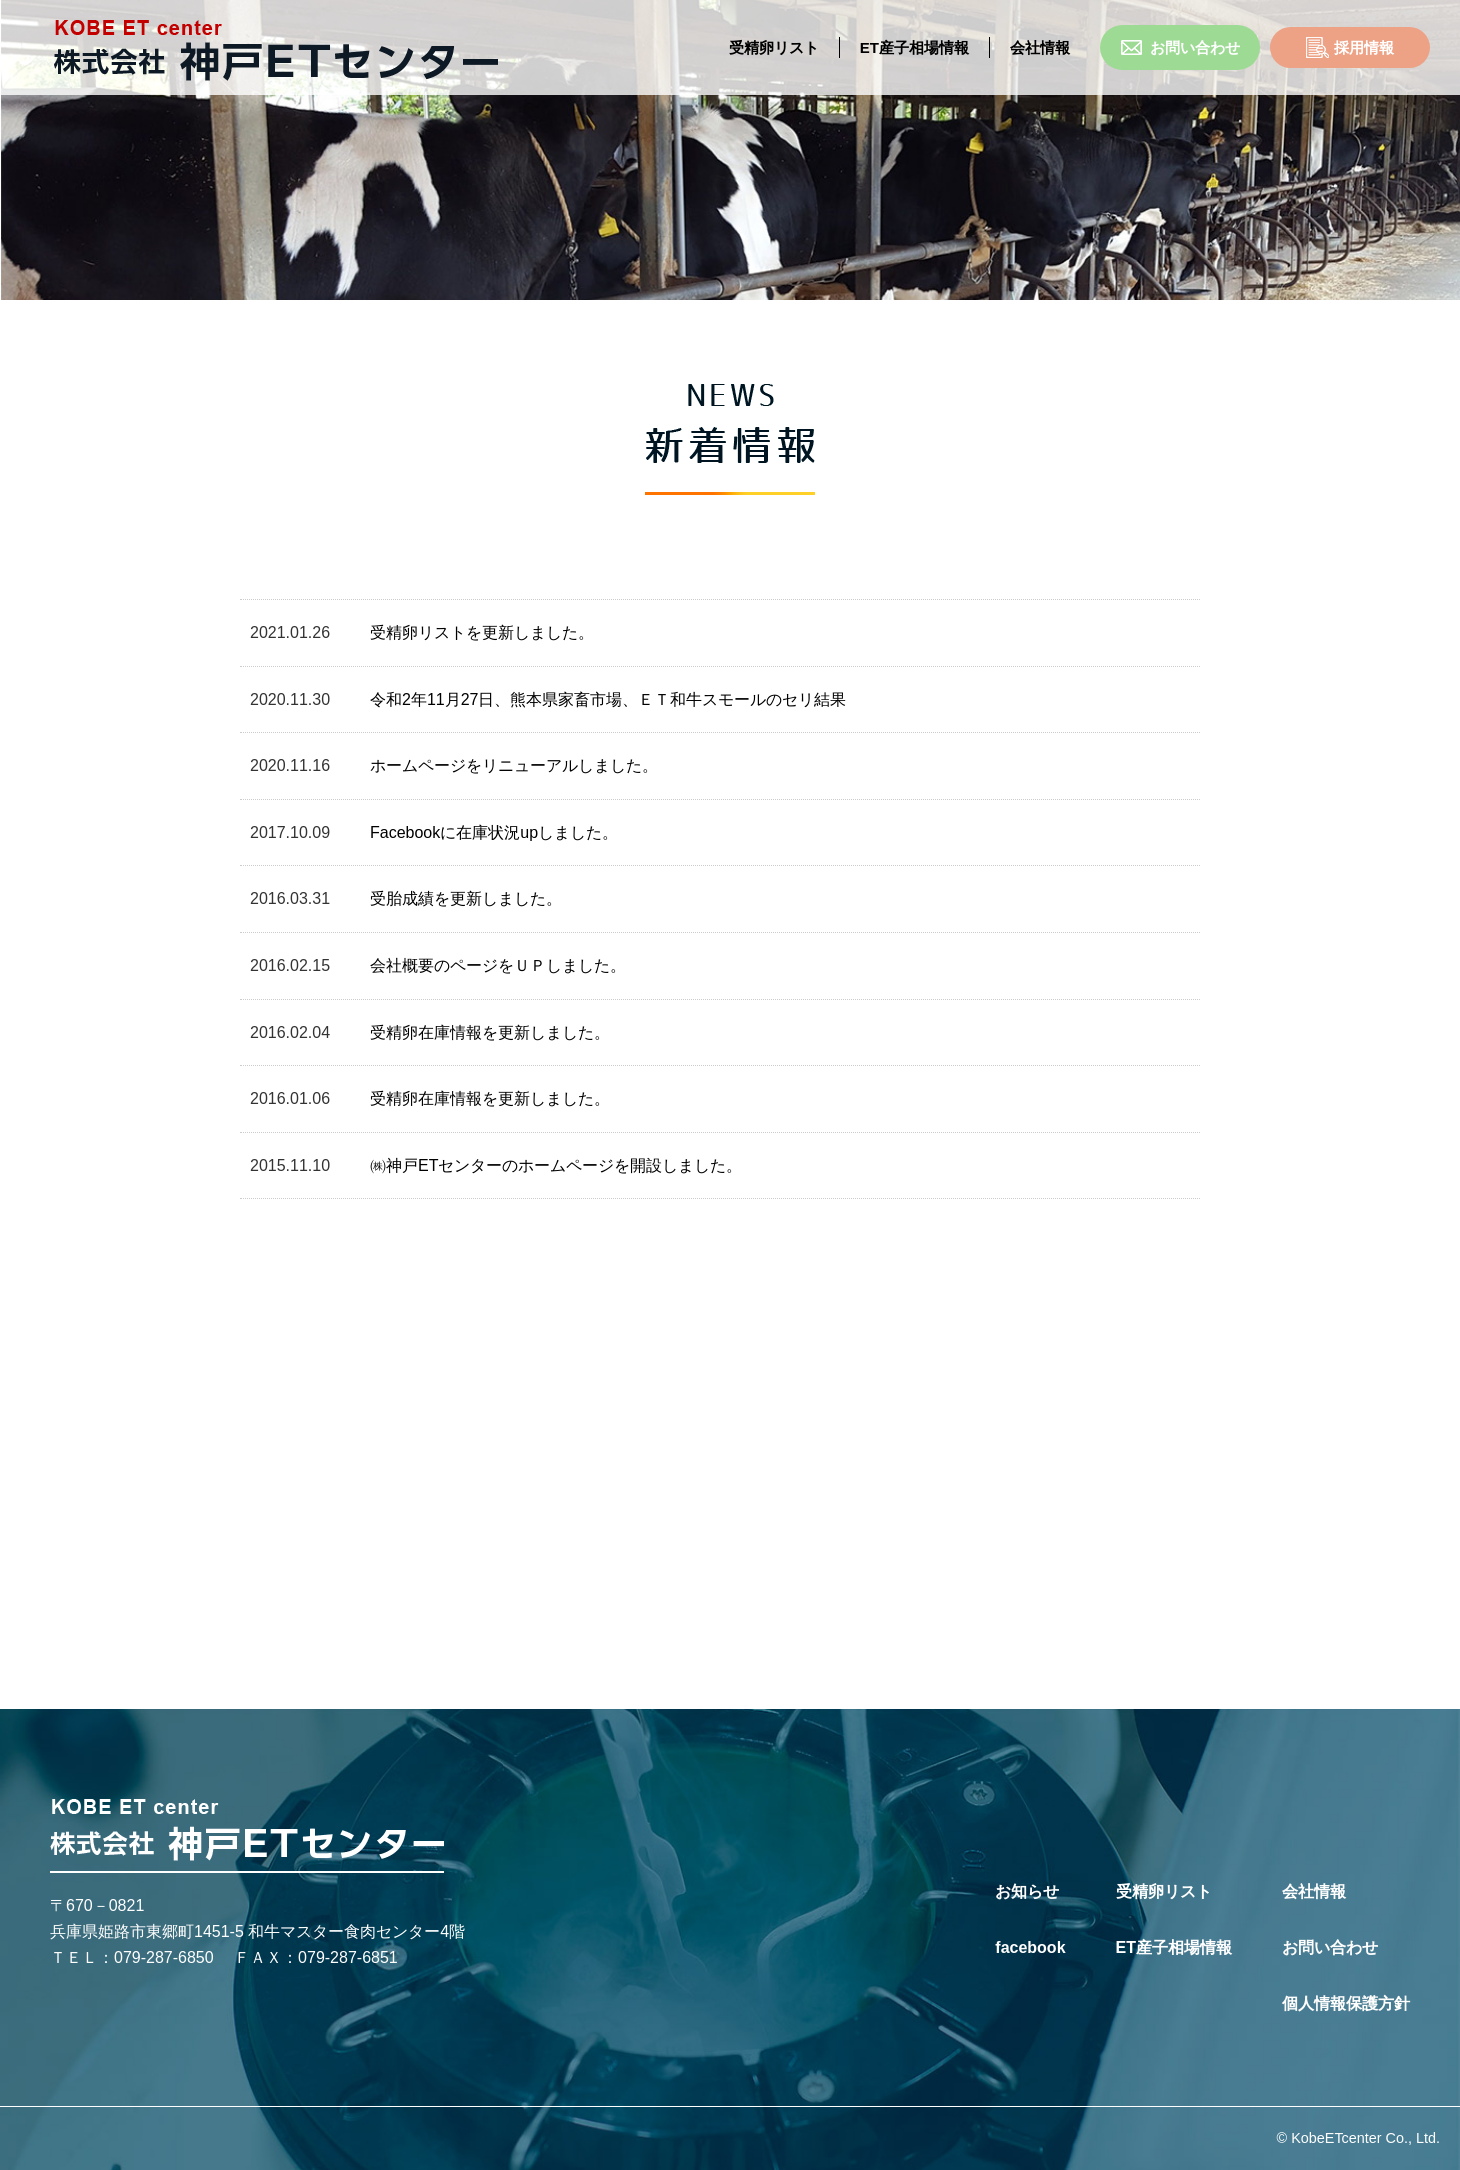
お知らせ (1027, 1891)
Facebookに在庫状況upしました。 (494, 832)
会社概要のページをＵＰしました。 (498, 965)
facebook (1030, 1947)
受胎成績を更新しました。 (466, 898)
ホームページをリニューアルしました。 (514, 765)
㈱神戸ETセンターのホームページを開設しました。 (556, 1165)
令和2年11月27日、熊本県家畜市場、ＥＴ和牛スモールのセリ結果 (608, 699)
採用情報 (1350, 47)
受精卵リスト (774, 47)
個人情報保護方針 (1346, 2003)
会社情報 (1314, 1891)
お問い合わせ (1180, 47)
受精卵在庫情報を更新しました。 (490, 1032)
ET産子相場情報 (914, 47)
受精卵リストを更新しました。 (482, 632)
